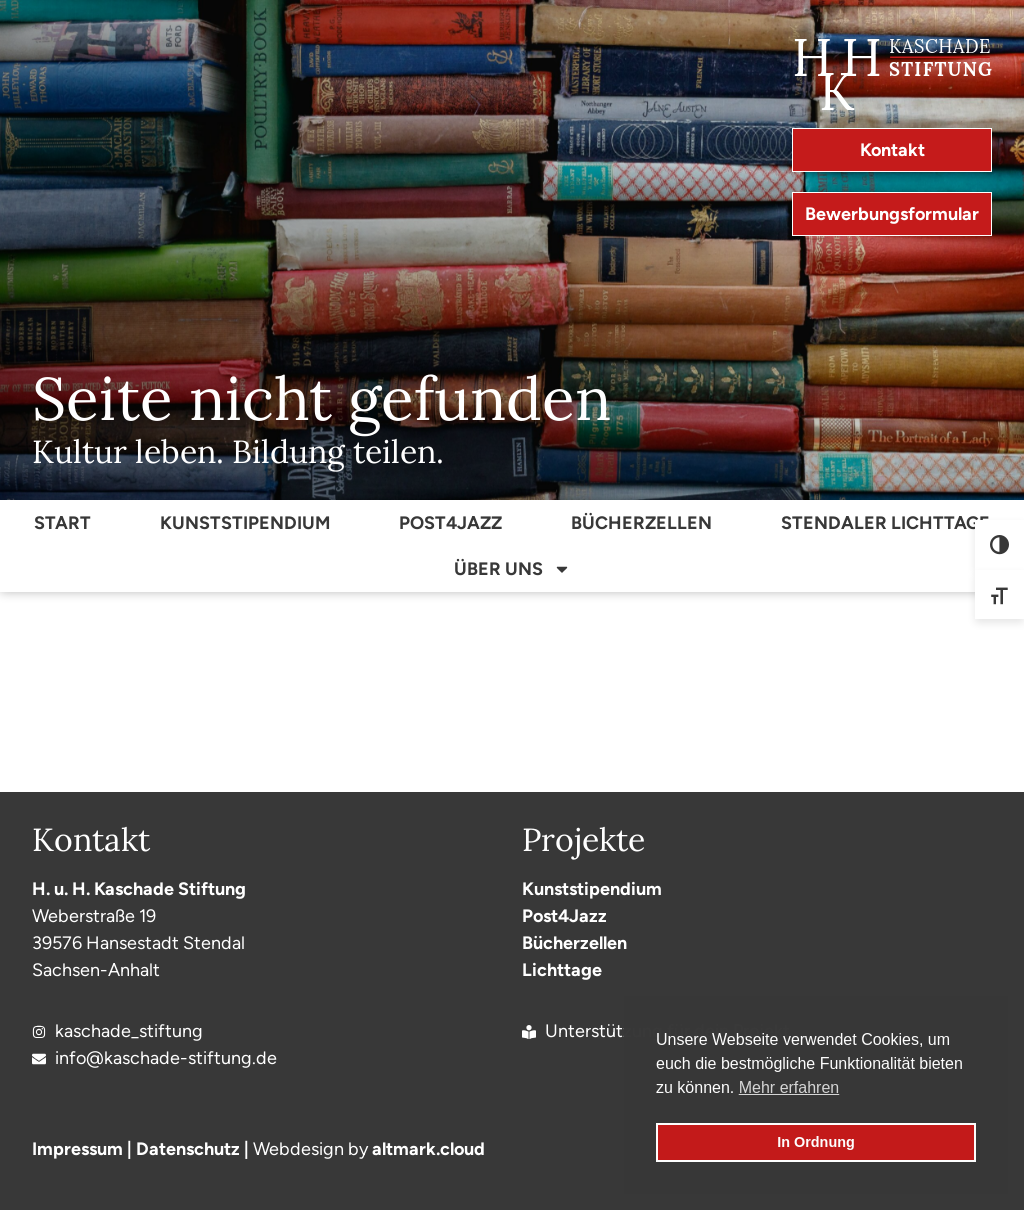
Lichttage (562, 970)
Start (62, 523)
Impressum (77, 1149)
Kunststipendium (245, 523)
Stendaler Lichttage (885, 523)
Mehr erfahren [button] (789, 1087)
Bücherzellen (641, 523)
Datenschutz (188, 1149)
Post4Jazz (450, 523)
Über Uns (512, 569)
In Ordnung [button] (816, 1142)
